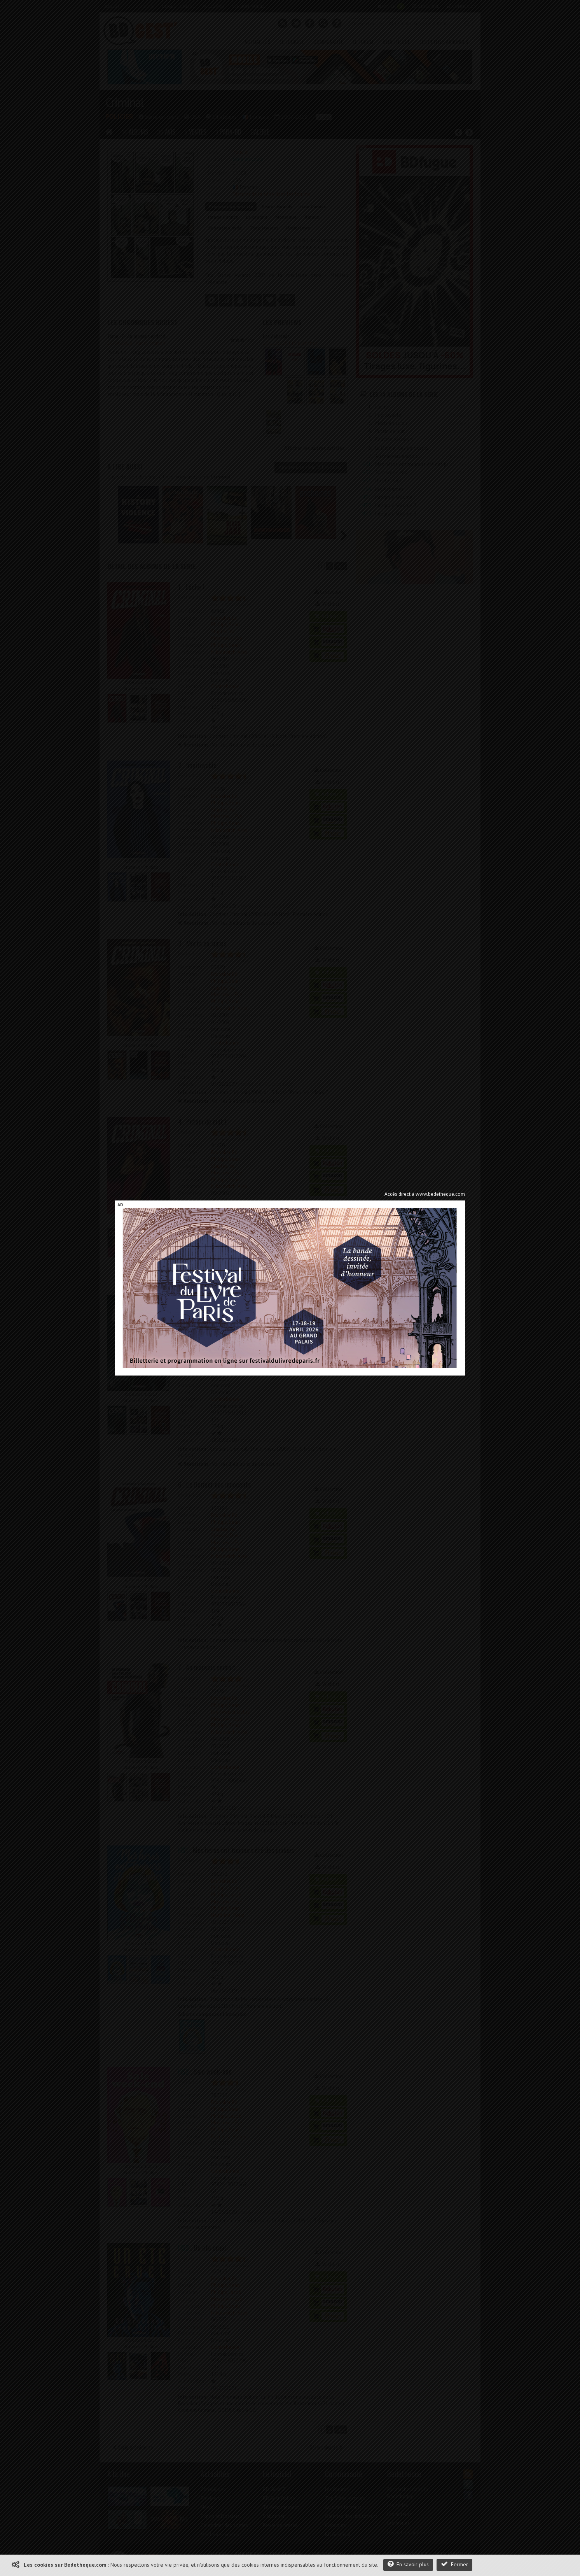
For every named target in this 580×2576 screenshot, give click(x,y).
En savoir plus (408, 2564)
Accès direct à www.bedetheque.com (424, 1194)
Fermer (454, 2564)
